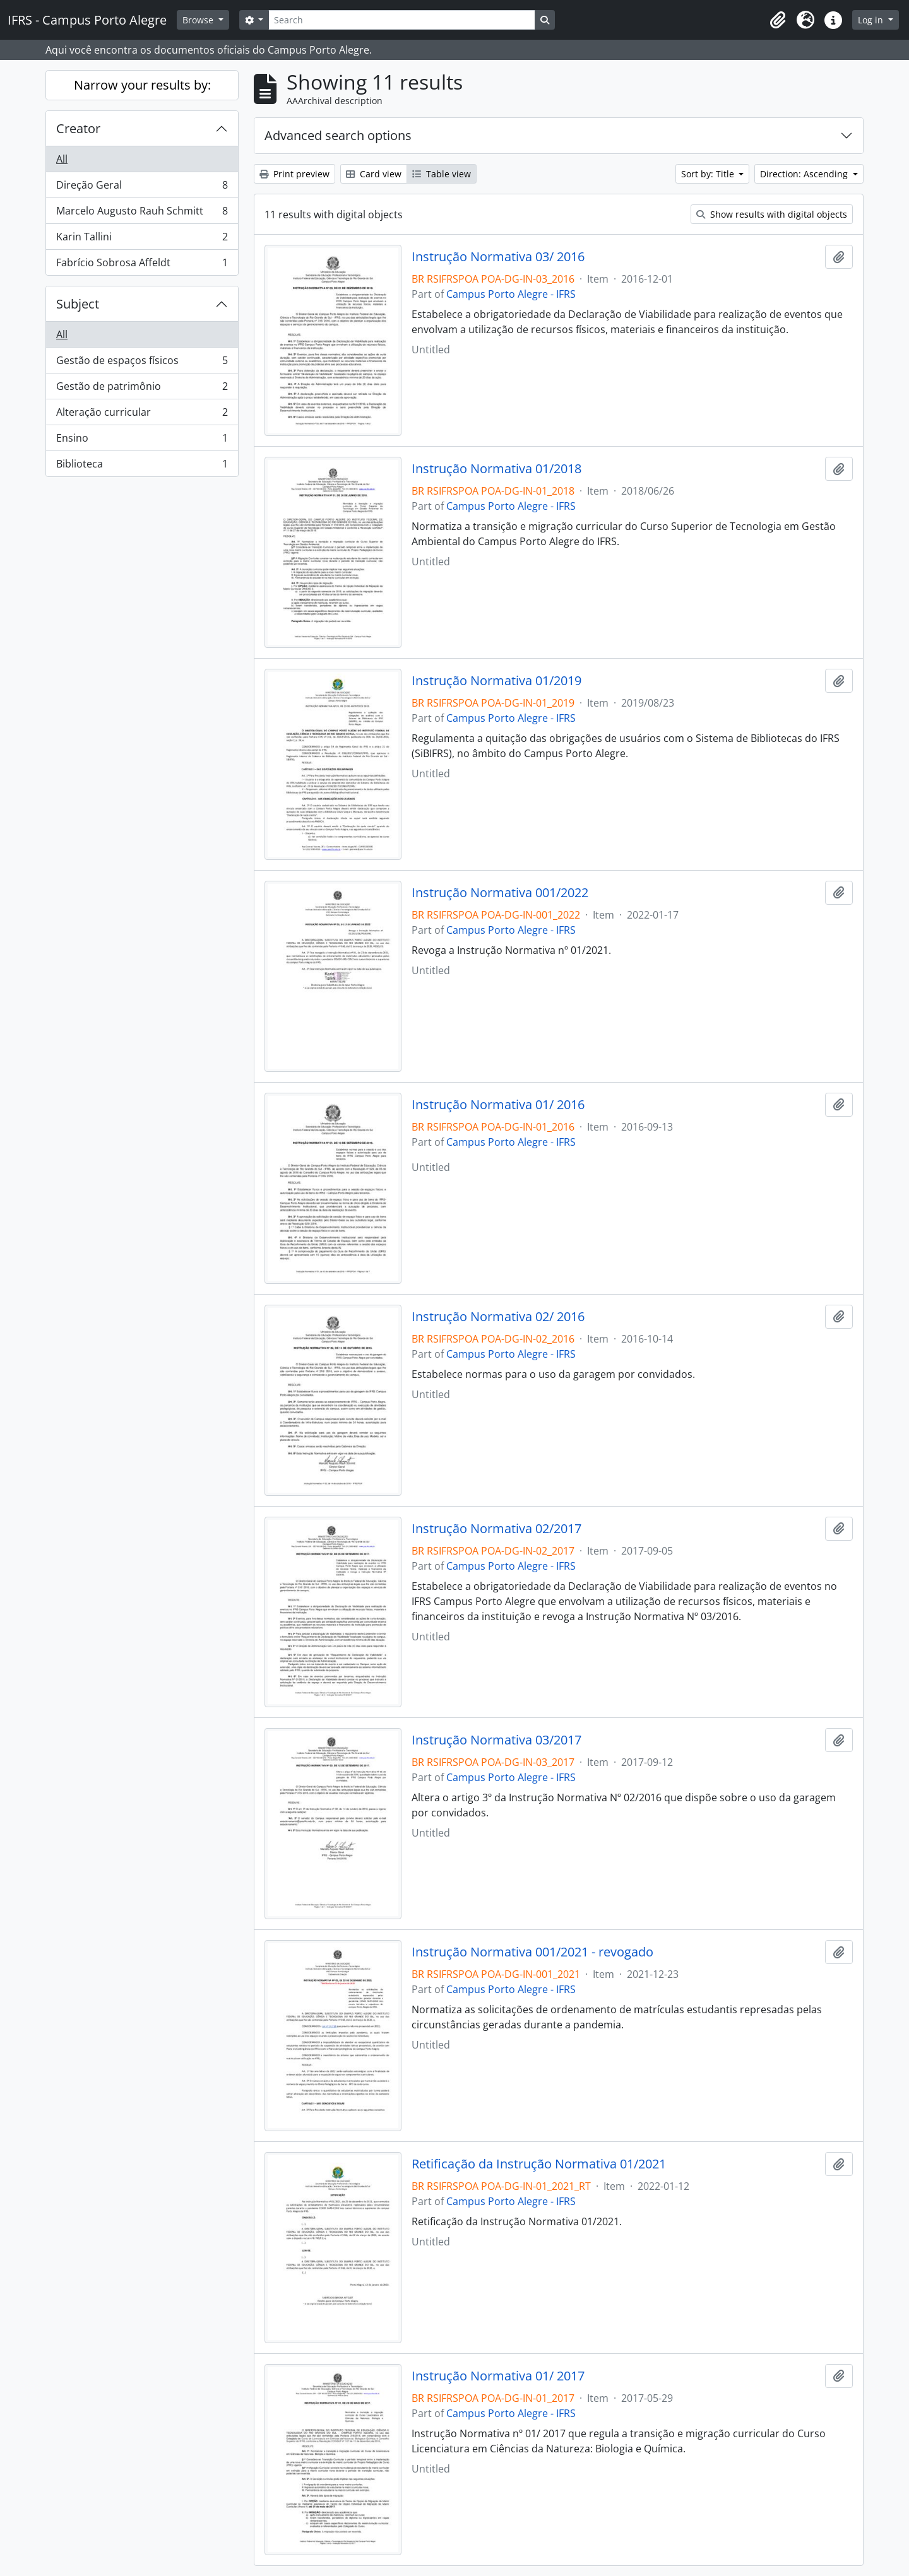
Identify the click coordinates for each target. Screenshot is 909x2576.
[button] (778, 20)
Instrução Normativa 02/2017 (496, 1528)
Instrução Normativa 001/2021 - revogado (532, 1952)
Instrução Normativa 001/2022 (500, 892)
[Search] (401, 20)
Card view (373, 174)
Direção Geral (142, 187)
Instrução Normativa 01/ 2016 (498, 1104)
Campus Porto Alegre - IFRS (511, 294)
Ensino (142, 440)
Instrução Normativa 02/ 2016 (498, 1316)
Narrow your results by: (142, 84)
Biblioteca (142, 466)
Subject (77, 303)
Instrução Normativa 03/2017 (496, 1740)
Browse (199, 20)
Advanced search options (338, 135)
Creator (78, 128)
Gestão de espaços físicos (142, 363)
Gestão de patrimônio (142, 389)
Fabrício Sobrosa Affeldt (142, 265)
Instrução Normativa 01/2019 (496, 680)
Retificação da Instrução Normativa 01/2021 (539, 2164)
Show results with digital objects (771, 214)
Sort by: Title (709, 174)
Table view (441, 174)
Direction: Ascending (805, 174)
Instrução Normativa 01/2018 (496, 468)
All (62, 159)
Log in (872, 20)
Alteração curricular (142, 414)
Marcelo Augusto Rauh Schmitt (142, 213)
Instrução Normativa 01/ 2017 (498, 2376)
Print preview (294, 174)
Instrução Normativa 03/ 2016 (498, 256)
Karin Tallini (142, 239)
